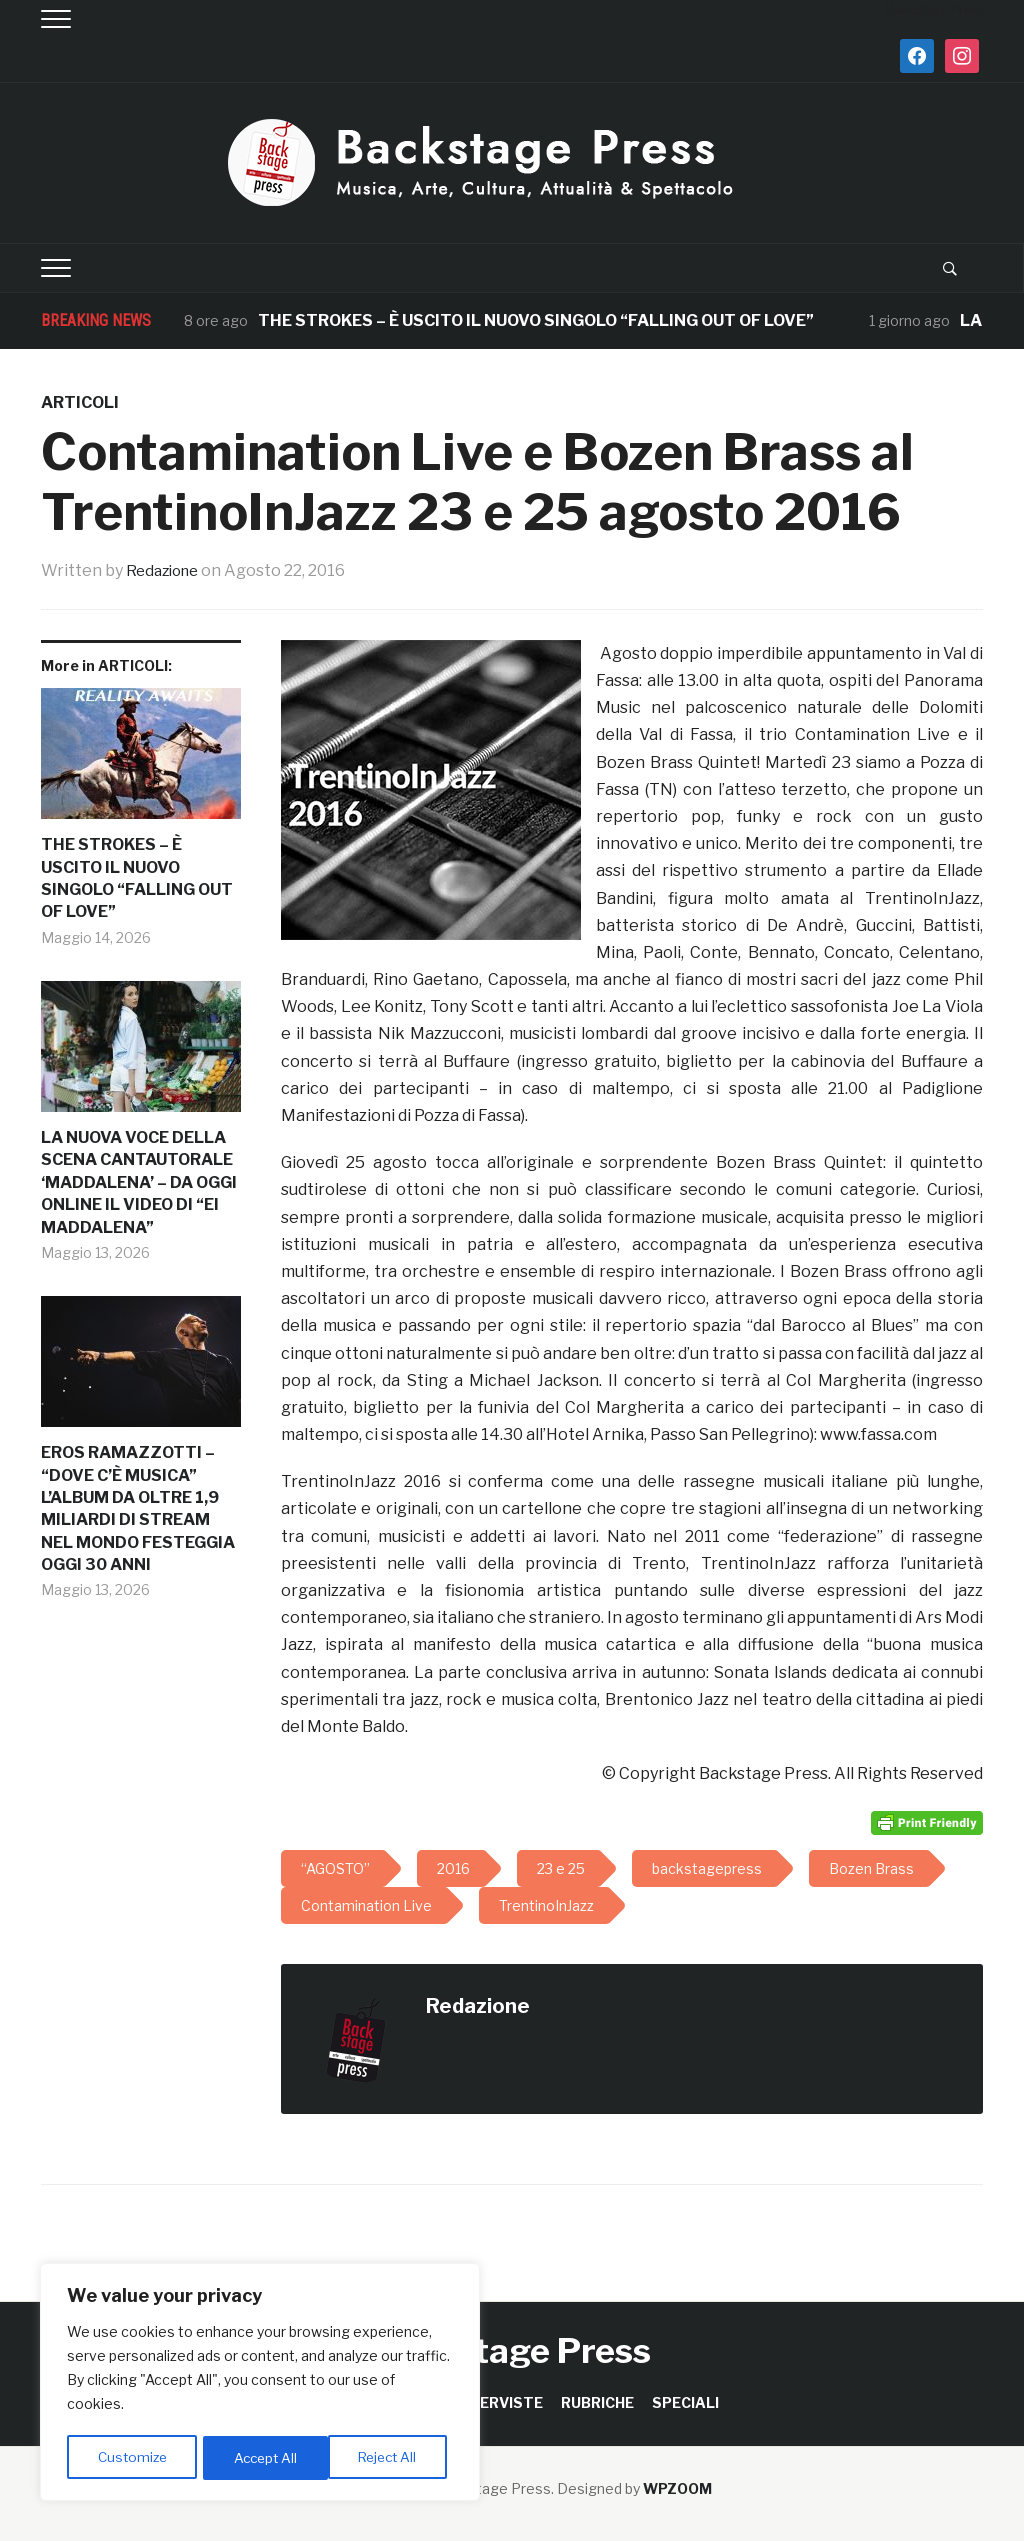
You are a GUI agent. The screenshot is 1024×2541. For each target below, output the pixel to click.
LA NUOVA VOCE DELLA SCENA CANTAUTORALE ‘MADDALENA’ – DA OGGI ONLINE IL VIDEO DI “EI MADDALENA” (139, 1182)
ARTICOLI (80, 402)
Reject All (263, 2457)
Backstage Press (512, 2350)
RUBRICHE (597, 2402)
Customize (131, 2457)
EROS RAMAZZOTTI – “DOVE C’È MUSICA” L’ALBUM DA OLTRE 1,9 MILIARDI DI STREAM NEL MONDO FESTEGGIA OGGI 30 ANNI (138, 1508)
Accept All (391, 2457)
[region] (260, 2384)
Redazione (166, 570)
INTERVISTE (498, 2402)
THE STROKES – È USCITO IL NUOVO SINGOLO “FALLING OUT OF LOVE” (536, 320)
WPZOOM (677, 2488)
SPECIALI (685, 2402)
